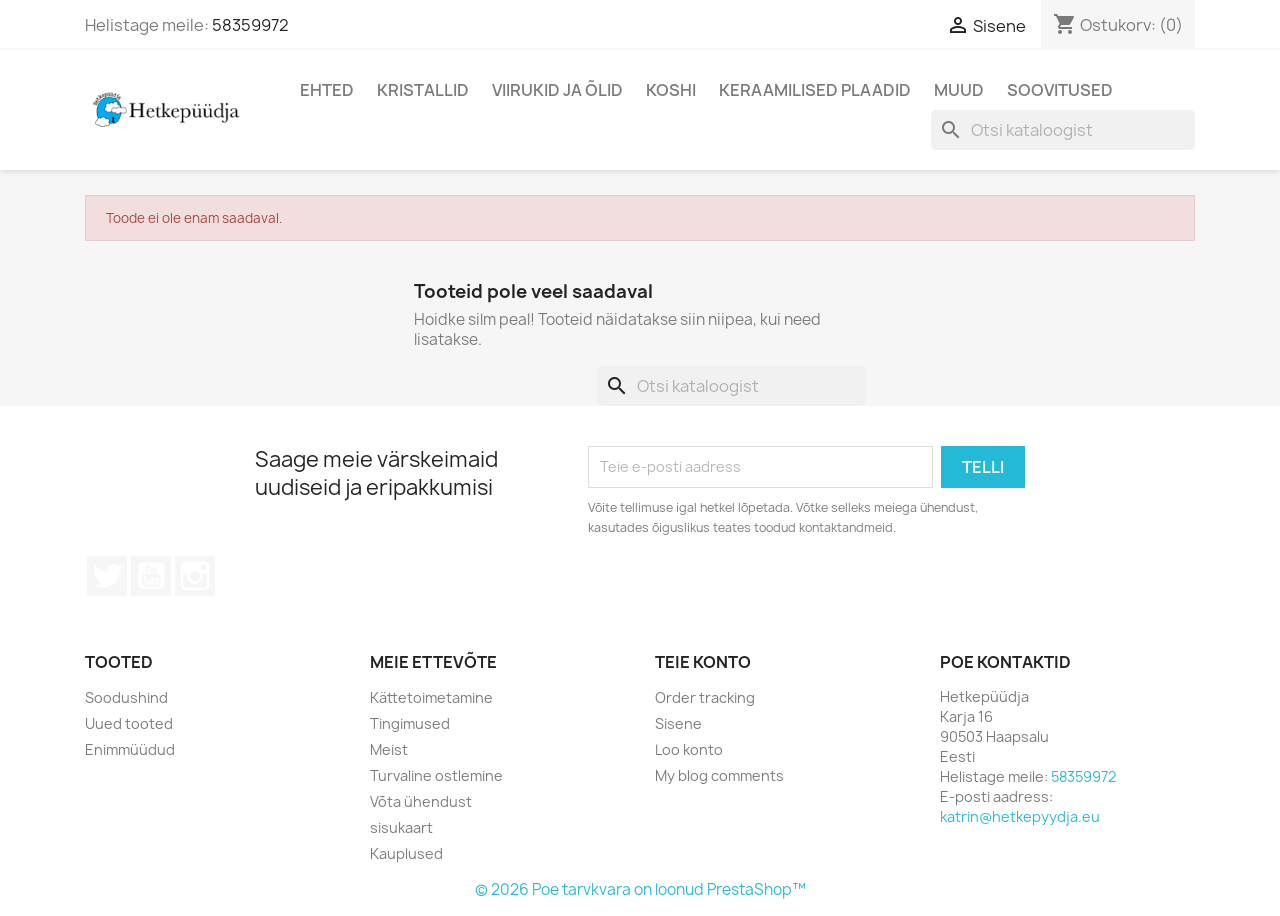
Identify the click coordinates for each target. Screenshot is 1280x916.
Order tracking (705, 697)
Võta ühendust (421, 801)
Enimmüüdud (130, 749)
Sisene (678, 723)
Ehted (327, 90)
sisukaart (401, 827)
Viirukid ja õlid (557, 90)
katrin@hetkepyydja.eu (1020, 816)
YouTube (151, 576)
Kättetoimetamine (431, 697)
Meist (389, 749)
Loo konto (689, 749)
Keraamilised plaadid (815, 90)
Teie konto (703, 662)
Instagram (195, 576)
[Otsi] (1063, 130)
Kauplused (406, 853)
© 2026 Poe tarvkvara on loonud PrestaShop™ (640, 889)
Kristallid (423, 90)
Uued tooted (129, 723)
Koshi (671, 90)
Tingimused (410, 723)
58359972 (250, 25)
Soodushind (126, 697)
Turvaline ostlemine (436, 775)
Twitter (107, 576)
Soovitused (1060, 90)
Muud (959, 90)
